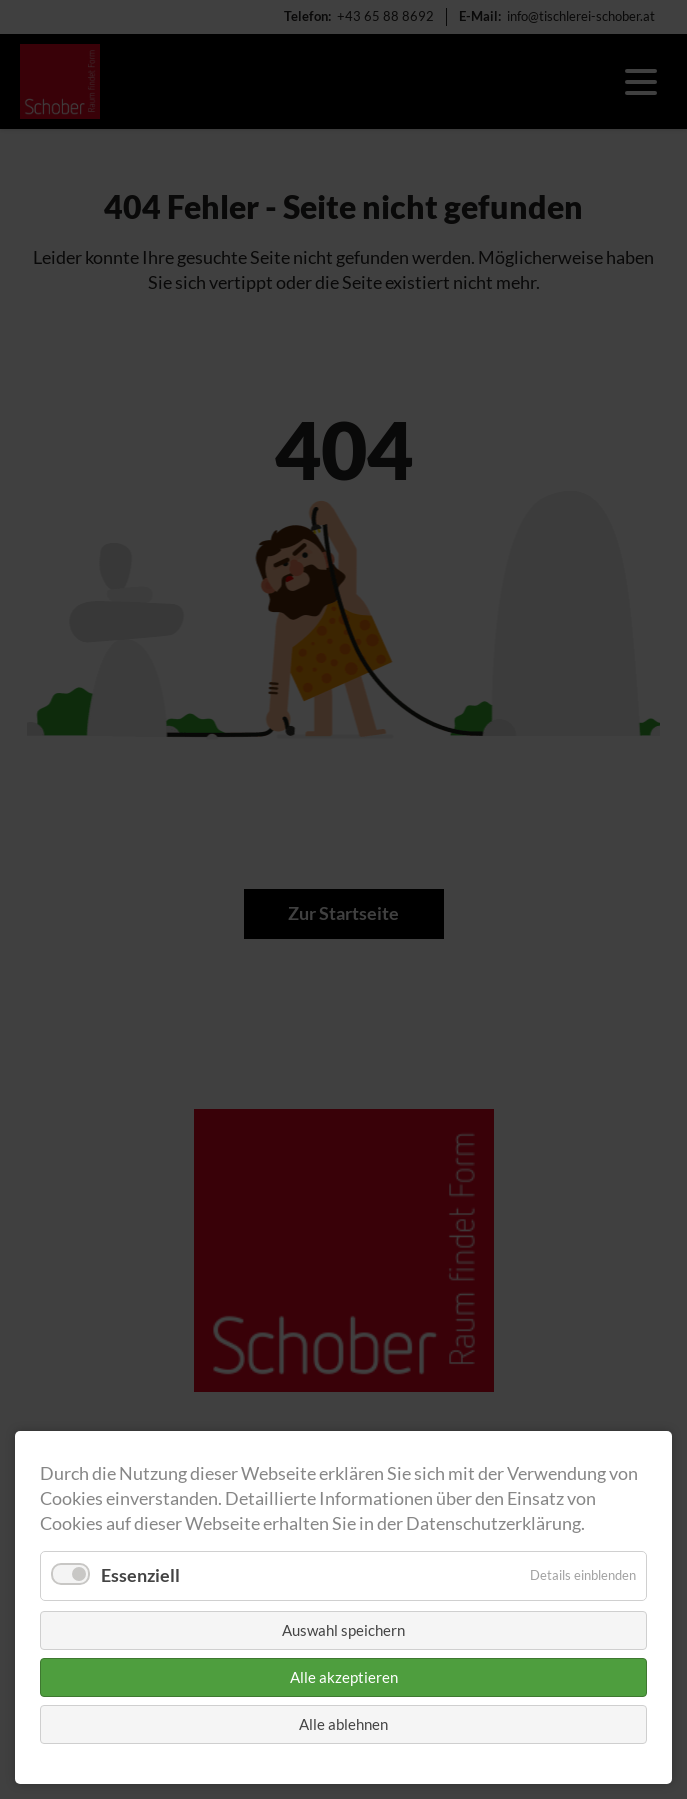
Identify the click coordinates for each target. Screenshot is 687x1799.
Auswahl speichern (343, 1630)
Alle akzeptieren (344, 1677)
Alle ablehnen (343, 1724)
